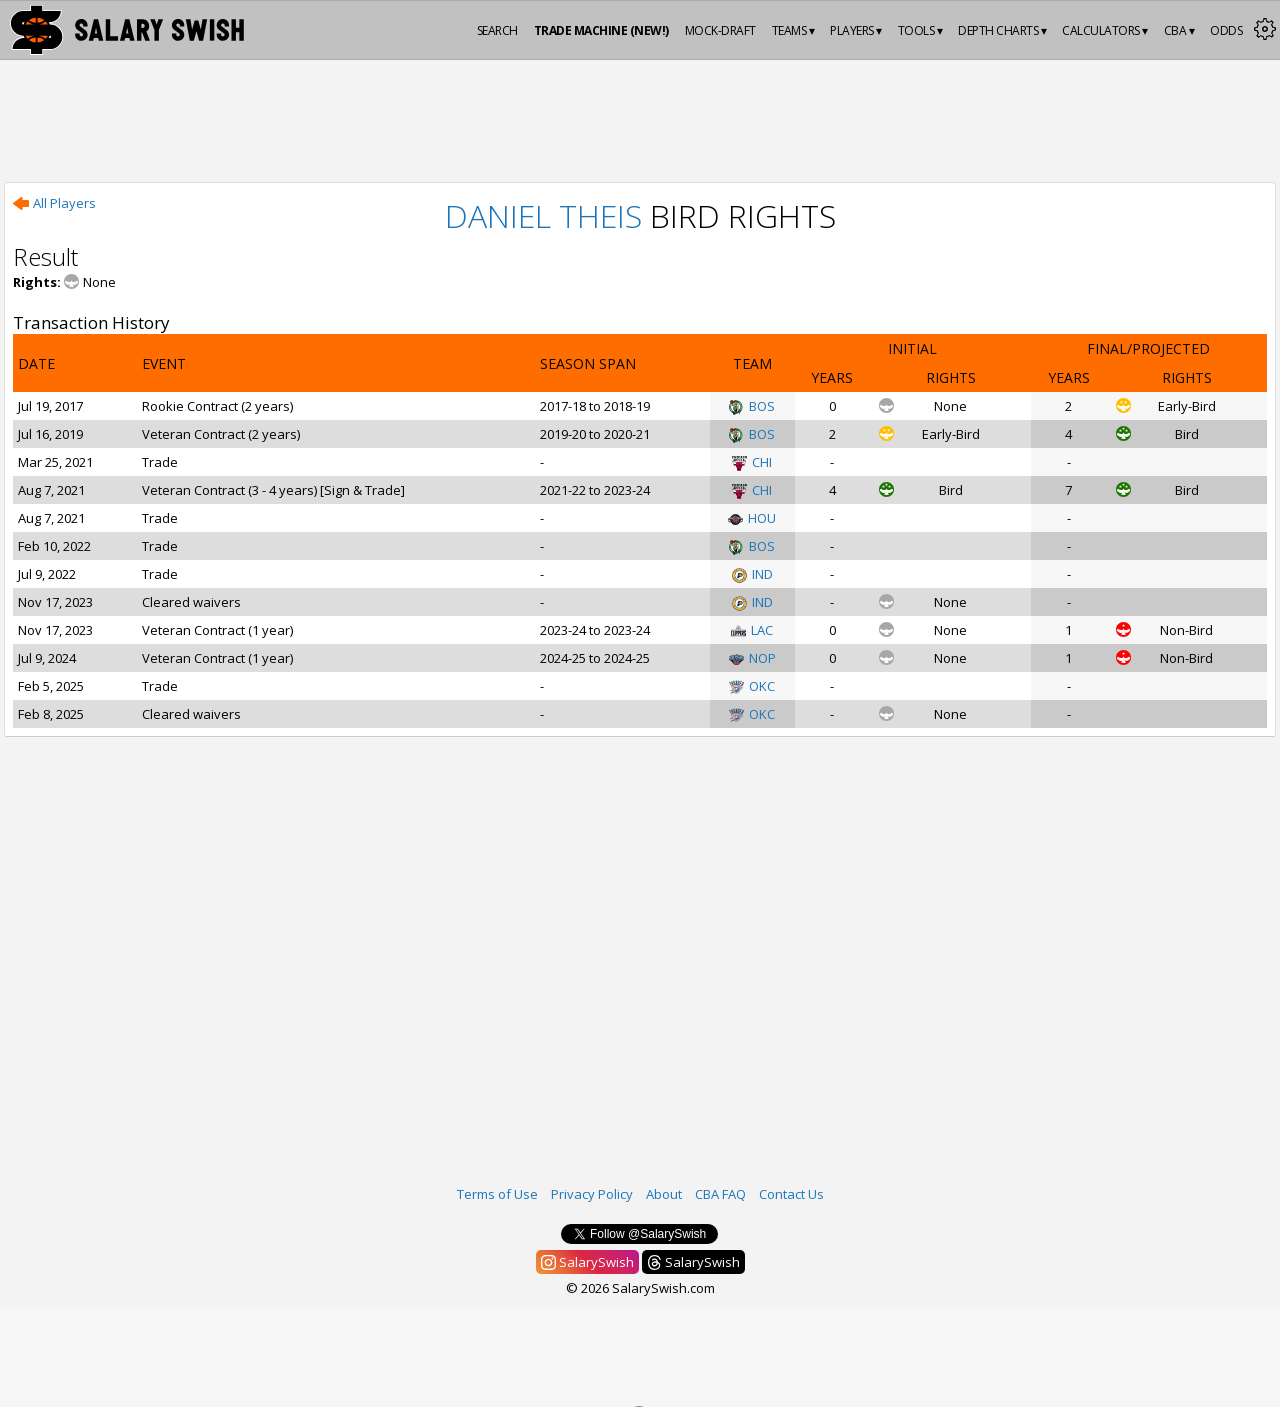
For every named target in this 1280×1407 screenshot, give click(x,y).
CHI (752, 462)
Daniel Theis (543, 215)
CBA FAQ (720, 1194)
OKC (752, 686)
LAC (752, 630)
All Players (54, 203)
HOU (752, 518)
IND (752, 574)
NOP (752, 658)
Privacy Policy (592, 1194)
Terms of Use (497, 1194)
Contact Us (791, 1194)
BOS (752, 406)
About (664, 1194)
